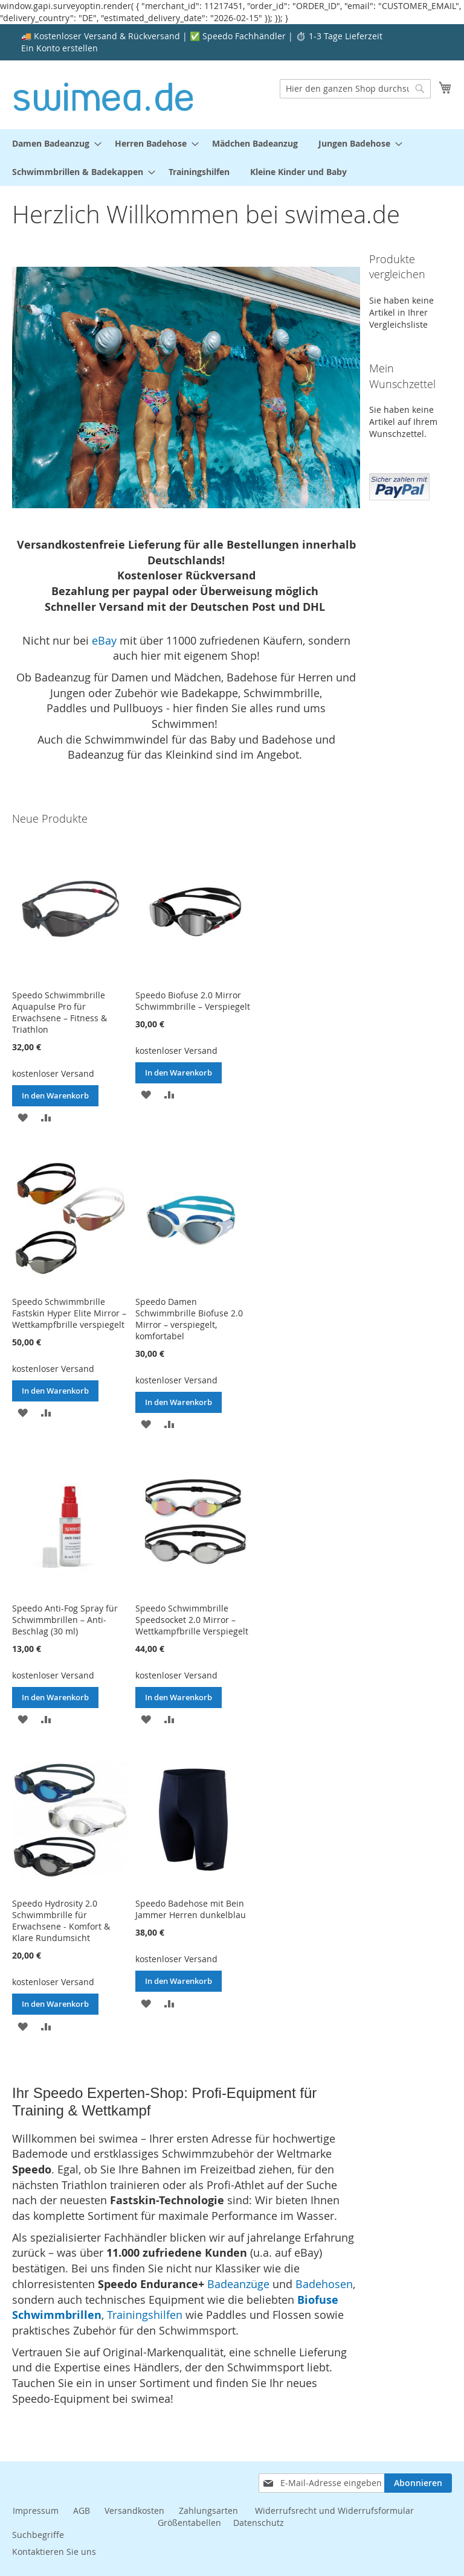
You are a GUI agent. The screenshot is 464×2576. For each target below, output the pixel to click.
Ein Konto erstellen (59, 48)
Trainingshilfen (144, 2314)
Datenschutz (258, 2522)
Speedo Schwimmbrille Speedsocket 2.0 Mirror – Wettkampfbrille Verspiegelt (191, 1619)
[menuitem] (53, 143)
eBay (104, 640)
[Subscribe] (418, 2483)
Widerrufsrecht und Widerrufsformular (334, 2510)
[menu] (232, 157)
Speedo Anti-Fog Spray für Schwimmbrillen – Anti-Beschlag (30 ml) (65, 1619)
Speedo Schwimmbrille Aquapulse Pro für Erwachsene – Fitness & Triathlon (59, 1012)
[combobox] (355, 88)
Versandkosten (134, 2510)
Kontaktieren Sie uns (54, 2551)
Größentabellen (189, 2522)
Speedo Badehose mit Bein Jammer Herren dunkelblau (190, 1909)
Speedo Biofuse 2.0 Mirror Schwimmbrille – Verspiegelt (192, 1000)
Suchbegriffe (38, 2534)
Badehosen (324, 2284)
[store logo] (103, 94)
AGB (81, 2510)
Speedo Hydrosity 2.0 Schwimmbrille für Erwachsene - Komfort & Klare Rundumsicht (61, 1920)
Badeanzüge (238, 2284)
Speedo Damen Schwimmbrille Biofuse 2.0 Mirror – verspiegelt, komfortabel (189, 1319)
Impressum (36, 2510)
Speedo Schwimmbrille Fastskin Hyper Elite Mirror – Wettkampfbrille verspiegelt (69, 1313)
